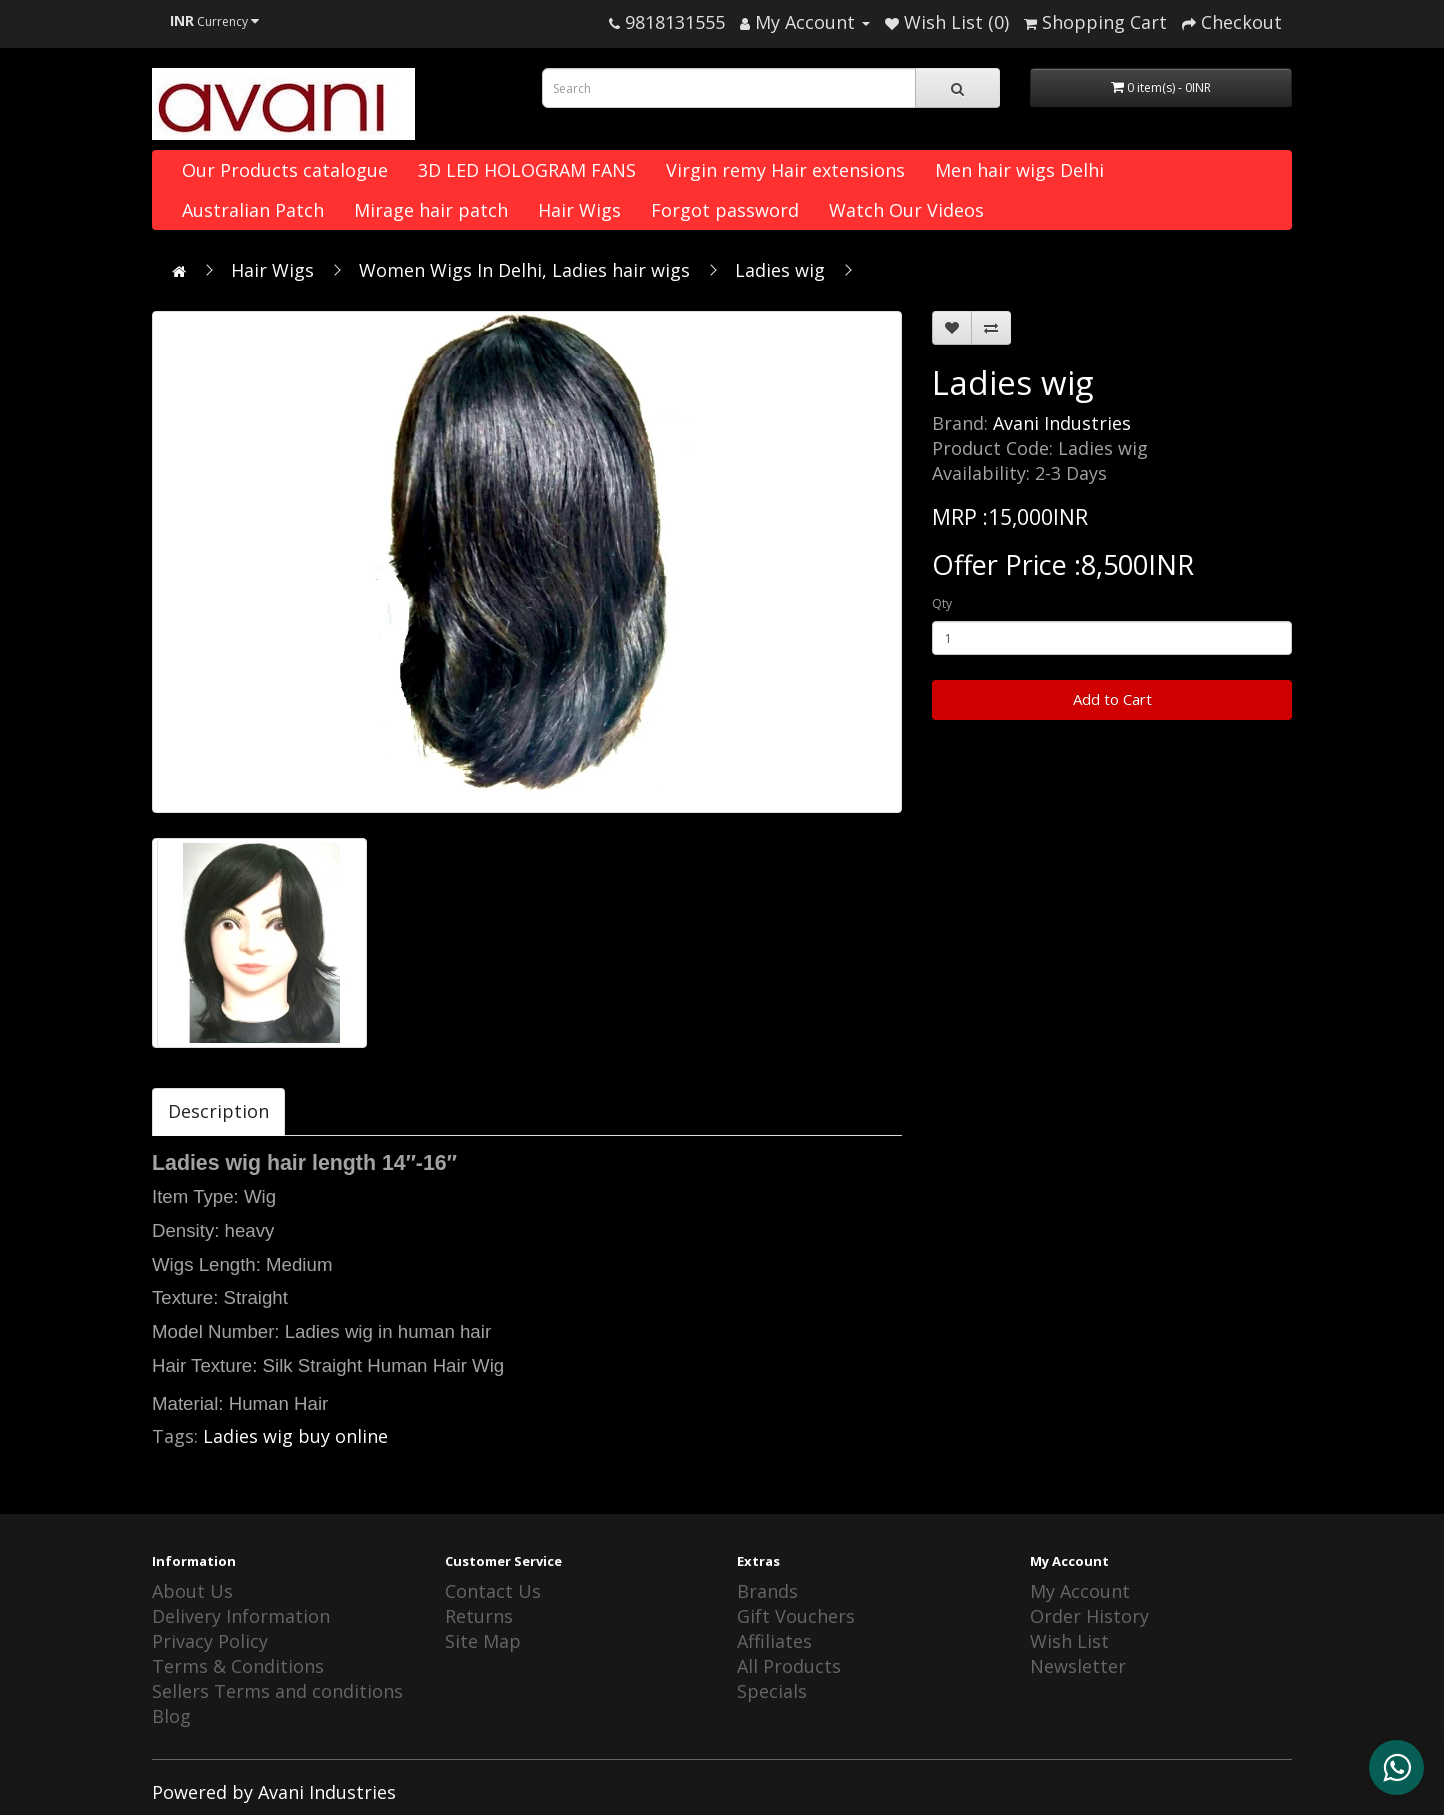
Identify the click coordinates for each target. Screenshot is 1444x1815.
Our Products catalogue (285, 170)
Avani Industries (1062, 423)
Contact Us (493, 1591)
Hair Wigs (579, 210)
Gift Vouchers (796, 1616)
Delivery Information (241, 1616)
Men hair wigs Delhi (1019, 170)
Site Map (483, 1641)
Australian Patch (253, 210)
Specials (772, 1691)
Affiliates (774, 1641)
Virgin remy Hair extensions (785, 170)
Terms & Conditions (238, 1666)
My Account (1080, 1591)
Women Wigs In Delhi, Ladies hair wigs (524, 270)
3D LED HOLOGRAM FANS (527, 170)
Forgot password (725, 210)
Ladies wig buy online (295, 1436)
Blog (171, 1716)
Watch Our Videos (906, 210)
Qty (942, 603)
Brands (767, 1591)
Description (218, 1111)
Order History (1089, 1616)
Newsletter (1078, 1666)
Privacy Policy (210, 1641)
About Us (192, 1591)
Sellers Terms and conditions (277, 1691)
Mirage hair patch (431, 210)
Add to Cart (1112, 699)
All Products (789, 1666)
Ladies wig (780, 270)
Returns (479, 1616)
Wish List (1069, 1641)
